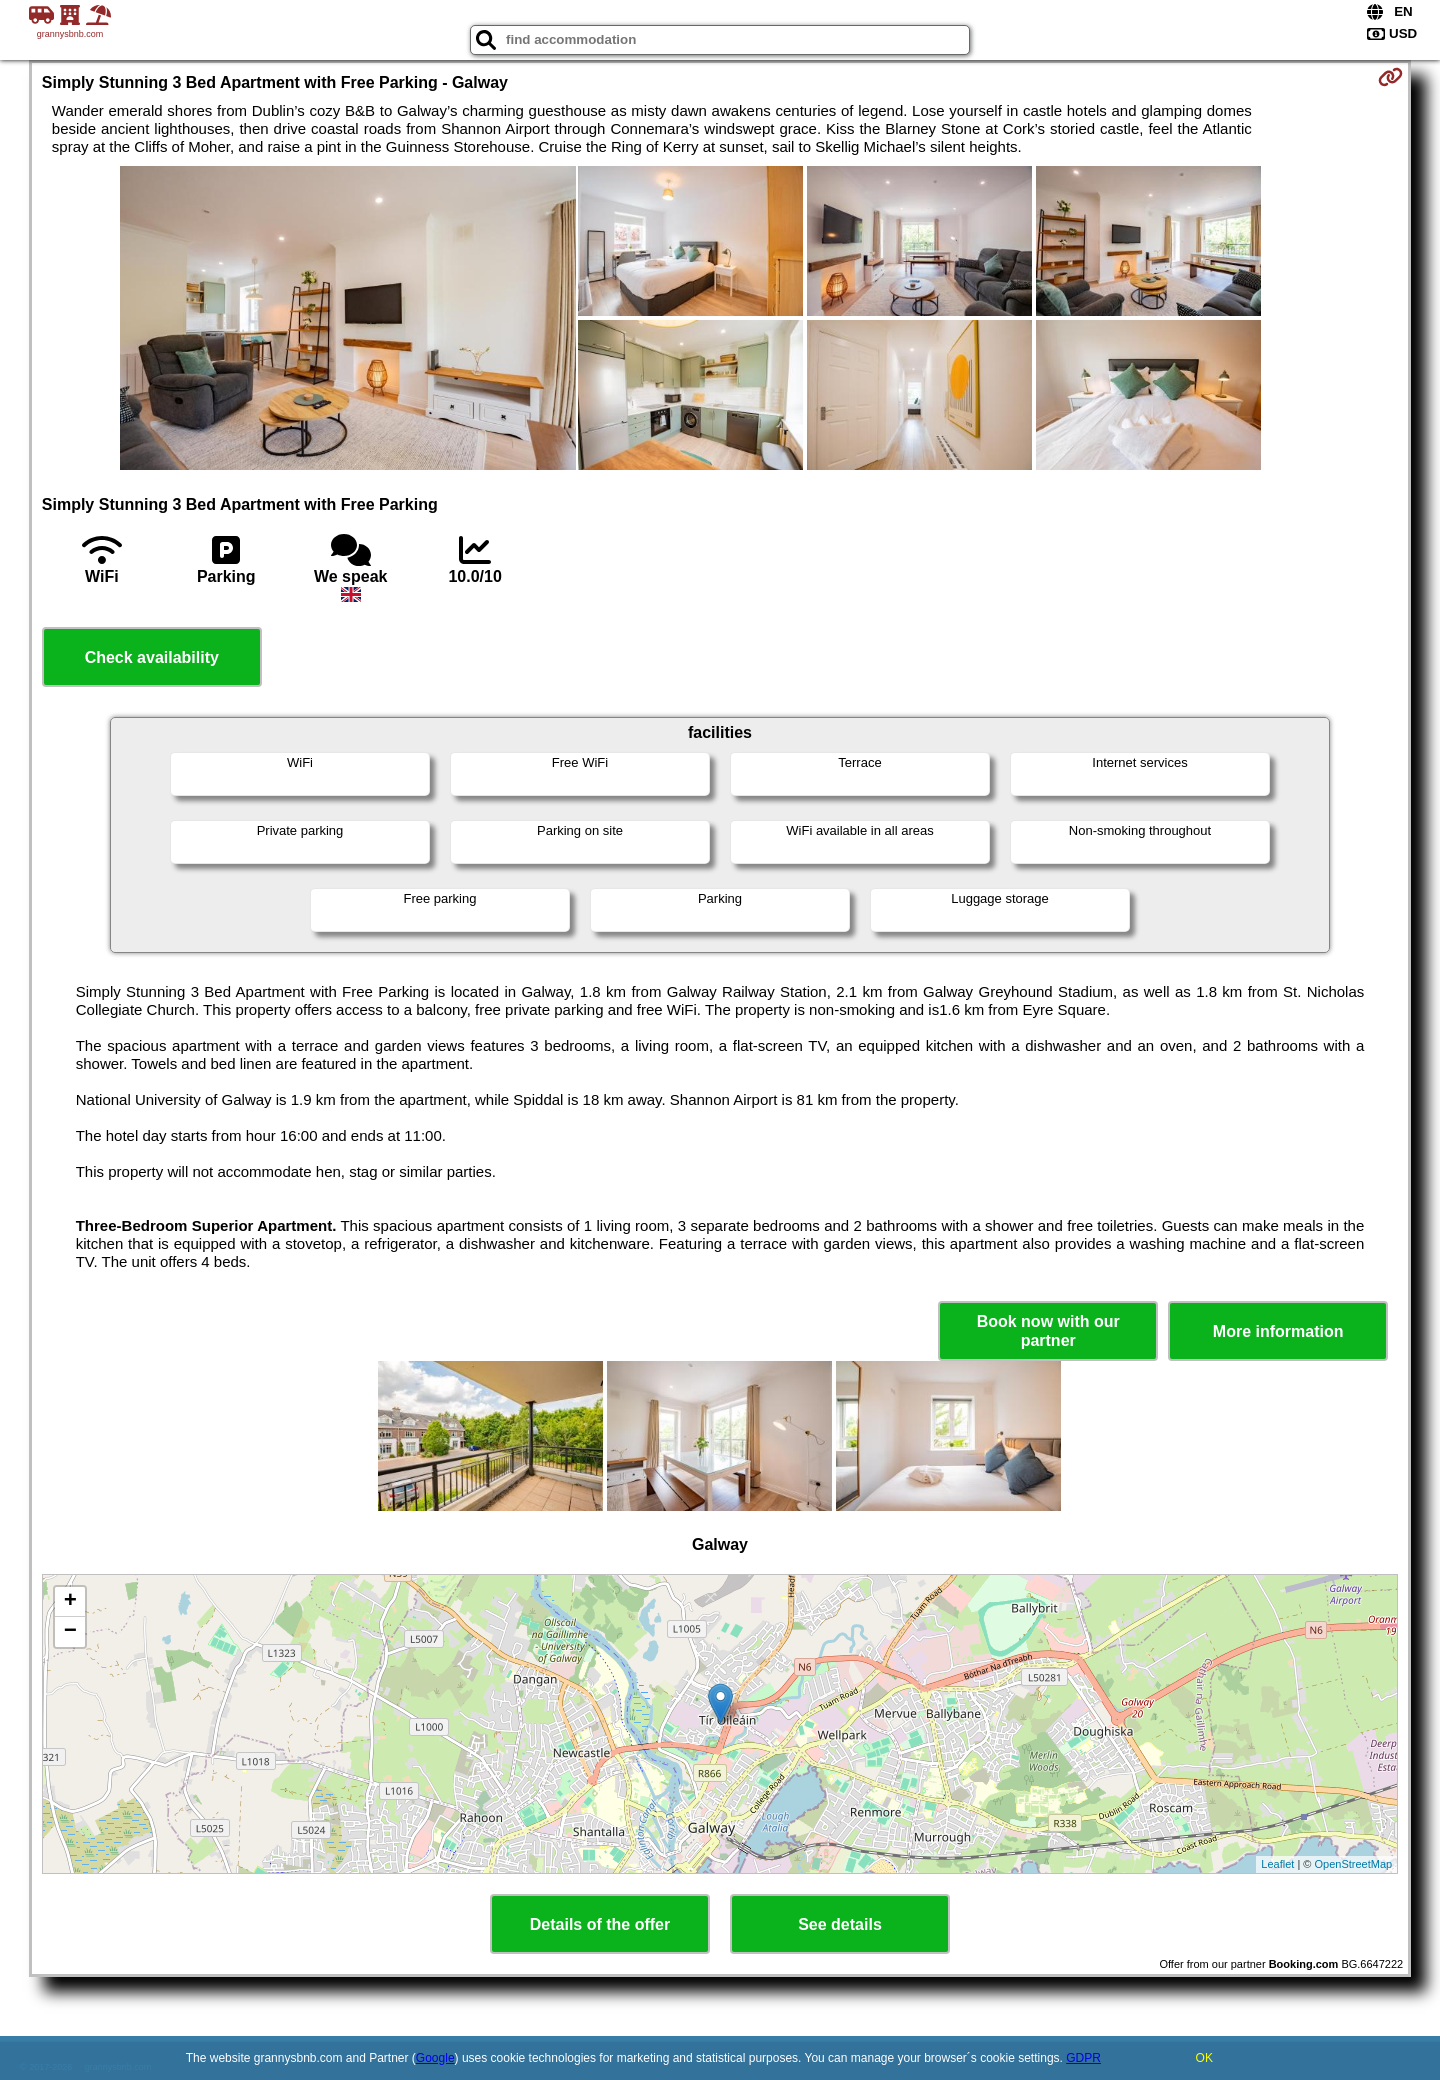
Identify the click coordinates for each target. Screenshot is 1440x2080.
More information (1278, 1331)
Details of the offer (600, 1924)
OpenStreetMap (1354, 1864)
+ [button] (70, 1602)
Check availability (152, 657)
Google (435, 2058)
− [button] (70, 1632)
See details (840, 1924)
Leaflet (1277, 1864)
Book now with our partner (1048, 1331)
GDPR (1083, 2058)
